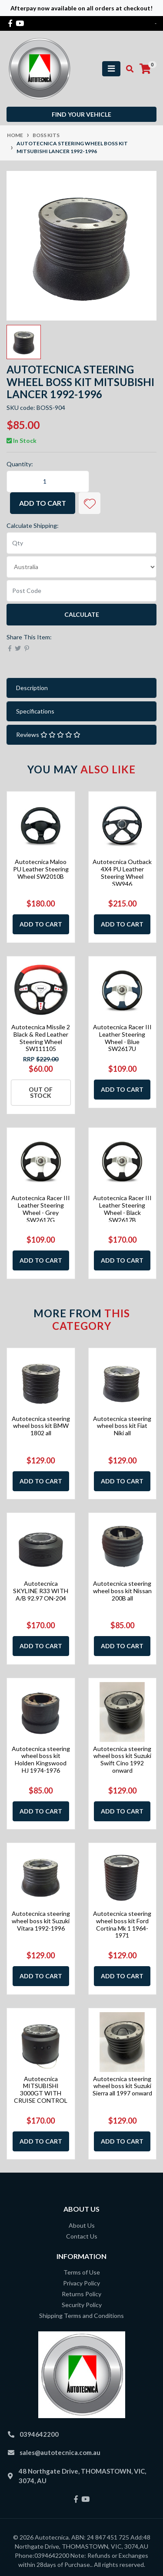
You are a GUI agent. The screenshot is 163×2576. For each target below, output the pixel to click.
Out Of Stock (41, 1092)
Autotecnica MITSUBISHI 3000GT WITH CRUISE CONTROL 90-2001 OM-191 (40, 2093)
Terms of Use (81, 2272)
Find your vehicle (81, 114)
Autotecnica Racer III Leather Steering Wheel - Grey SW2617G (40, 1208)
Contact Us (81, 2236)
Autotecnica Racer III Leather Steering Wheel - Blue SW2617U (122, 1037)
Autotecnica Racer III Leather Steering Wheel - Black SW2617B (122, 1208)
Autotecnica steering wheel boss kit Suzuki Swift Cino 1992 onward (122, 1759)
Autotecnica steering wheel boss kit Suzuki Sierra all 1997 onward (122, 2086)
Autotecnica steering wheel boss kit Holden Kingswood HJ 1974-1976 (41, 1759)
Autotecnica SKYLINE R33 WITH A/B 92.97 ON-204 (40, 1591)
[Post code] (81, 591)
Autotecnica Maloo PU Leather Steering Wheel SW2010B (41, 869)
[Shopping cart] (145, 69)
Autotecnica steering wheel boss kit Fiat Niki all (122, 1426)
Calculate (81, 614)
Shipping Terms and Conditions (81, 2315)
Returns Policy (81, 2294)
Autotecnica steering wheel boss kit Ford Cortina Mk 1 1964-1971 (122, 1924)
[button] (89, 503)
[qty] (81, 543)
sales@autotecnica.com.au (60, 2452)
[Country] (81, 567)
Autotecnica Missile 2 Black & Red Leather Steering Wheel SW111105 (40, 1037)
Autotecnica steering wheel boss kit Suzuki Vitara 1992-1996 (41, 1921)
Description (32, 687)
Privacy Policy (81, 2283)
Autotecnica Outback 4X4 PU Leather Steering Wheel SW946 (122, 872)
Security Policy (82, 2304)
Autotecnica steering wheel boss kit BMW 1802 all (41, 1426)
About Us (82, 2225)
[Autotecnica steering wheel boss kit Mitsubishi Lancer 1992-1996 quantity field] (48, 481)
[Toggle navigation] (111, 68)
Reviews (48, 734)
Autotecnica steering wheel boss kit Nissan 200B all (122, 1591)
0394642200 (39, 2434)
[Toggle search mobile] (127, 69)
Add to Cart (42, 503)
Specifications (35, 711)
